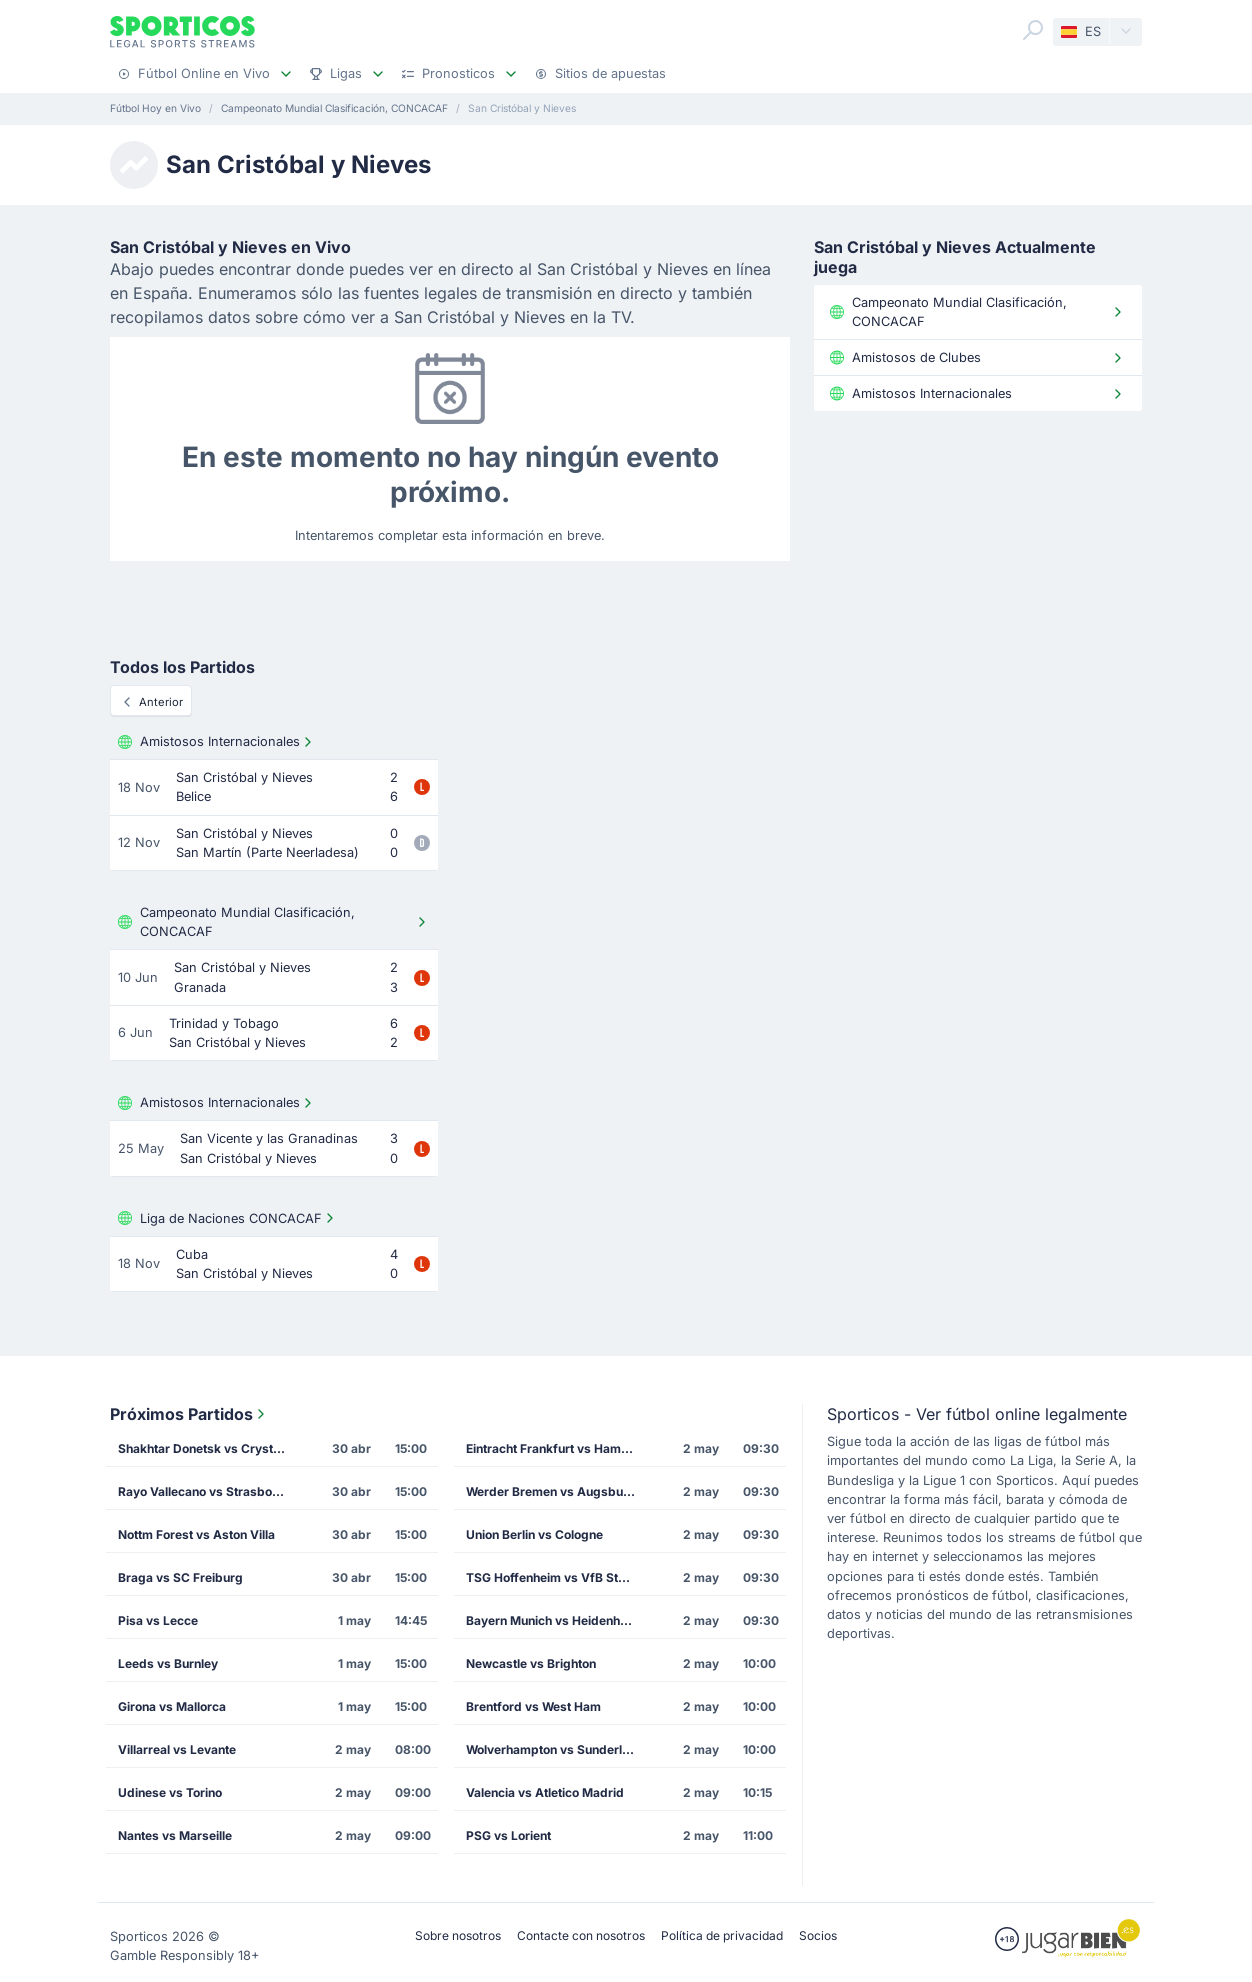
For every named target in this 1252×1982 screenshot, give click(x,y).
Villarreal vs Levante (177, 1749)
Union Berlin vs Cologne (534, 1534)
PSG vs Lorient (508, 1835)
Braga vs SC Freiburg (180, 1577)
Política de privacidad (722, 1935)
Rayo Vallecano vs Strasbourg (205, 1491)
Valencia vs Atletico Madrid (545, 1792)
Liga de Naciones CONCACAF (228, 1218)
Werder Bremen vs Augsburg (551, 1491)
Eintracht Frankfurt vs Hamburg (557, 1448)
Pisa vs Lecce (158, 1620)
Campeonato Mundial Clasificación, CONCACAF (274, 922)
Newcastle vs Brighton (531, 1663)
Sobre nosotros (458, 1935)
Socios (818, 1935)
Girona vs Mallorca (172, 1706)
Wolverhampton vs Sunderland (555, 1749)
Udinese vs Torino (170, 1792)
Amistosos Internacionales (217, 742)
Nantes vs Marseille (175, 1835)
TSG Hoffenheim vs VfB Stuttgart (557, 1577)
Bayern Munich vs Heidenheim (553, 1620)
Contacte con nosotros (581, 1935)
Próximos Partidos (189, 1414)
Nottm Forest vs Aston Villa (196, 1534)
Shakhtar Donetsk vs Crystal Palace (209, 1448)
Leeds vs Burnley (168, 1663)
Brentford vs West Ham (533, 1706)
